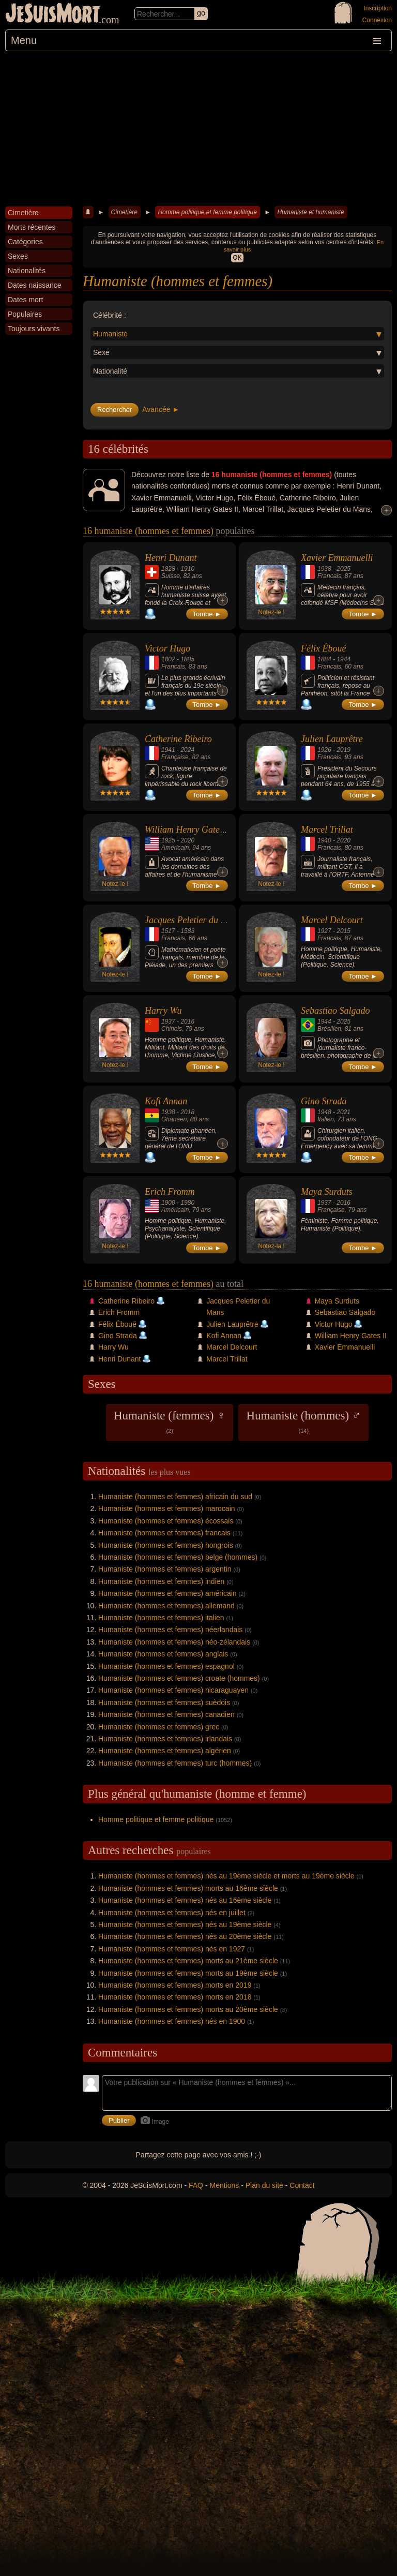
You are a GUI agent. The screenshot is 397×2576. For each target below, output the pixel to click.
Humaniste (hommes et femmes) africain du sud (175, 1496)
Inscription (377, 8)
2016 (187, 1021)
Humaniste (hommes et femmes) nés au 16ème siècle (184, 1900)
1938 (324, 568)
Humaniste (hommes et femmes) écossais (165, 1521)
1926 (324, 749)
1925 (168, 840)
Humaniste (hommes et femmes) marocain (166, 1508)
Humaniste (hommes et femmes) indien (161, 1581)
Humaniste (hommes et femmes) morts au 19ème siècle (188, 1973)
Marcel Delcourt (332, 920)
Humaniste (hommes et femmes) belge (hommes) (177, 1557)
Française (175, 757)
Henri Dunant (171, 558)
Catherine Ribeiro (178, 739)
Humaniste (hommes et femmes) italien (161, 1617)
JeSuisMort (52, 14)
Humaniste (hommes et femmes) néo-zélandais (174, 1642)
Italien (325, 1119)
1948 (324, 1112)
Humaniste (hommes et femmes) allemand (166, 1606)
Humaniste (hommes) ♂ (303, 1421)
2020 (187, 840)
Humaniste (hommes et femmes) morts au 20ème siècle (188, 2009)
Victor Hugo (167, 648)
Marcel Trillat (327, 829)
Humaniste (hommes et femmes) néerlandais (170, 1629)
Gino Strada (324, 1101)
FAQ (196, 2185)
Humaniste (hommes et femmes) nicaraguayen (173, 1690)
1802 (168, 659)
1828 (168, 568)
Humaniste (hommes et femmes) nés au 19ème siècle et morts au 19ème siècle (226, 1876)
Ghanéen (174, 1119)
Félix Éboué (323, 648)
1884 (324, 659)
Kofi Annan (166, 1101)
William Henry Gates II (188, 829)
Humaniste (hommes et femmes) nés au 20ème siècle (184, 1936)
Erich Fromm (170, 1192)
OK (237, 257)
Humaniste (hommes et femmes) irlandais (165, 1739)
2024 (187, 749)
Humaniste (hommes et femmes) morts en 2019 (174, 1985)
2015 (343, 931)
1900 (168, 1202)
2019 (343, 749)
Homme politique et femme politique (207, 212)
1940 (324, 840)
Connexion (377, 20)
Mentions (224, 2185)
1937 (168, 1021)
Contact (301, 2185)
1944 (343, 659)
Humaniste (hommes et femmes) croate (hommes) (179, 1678)
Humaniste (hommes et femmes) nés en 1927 (171, 1949)
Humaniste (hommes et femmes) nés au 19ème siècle (184, 1924)
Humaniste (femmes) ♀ (170, 1421)
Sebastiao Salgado (335, 1010)
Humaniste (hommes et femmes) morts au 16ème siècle (188, 1888)
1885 (187, 659)
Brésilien (329, 1028)
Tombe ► (207, 614)
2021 (343, 1112)
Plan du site (264, 2185)
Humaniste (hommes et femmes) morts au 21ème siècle (188, 1961)
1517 (168, 931)
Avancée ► (160, 409)
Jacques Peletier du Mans (193, 920)
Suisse (170, 576)
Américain (175, 847)
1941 (168, 749)
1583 (187, 931)
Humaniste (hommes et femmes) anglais (163, 1654)
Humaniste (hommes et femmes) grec (158, 1727)
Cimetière (124, 212)
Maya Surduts (327, 1192)
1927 (324, 931)
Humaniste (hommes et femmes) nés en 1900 (171, 2021)
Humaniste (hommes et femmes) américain (167, 1593)
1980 (187, 1202)
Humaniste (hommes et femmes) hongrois (165, 1545)
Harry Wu (163, 1010)
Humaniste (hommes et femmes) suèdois (164, 1702)
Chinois (171, 1028)
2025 (343, 568)
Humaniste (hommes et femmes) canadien (166, 1714)
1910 (187, 568)
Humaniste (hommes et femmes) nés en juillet (172, 1912)
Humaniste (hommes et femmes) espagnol (166, 1666)
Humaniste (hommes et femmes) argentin (165, 1569)
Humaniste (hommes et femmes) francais (164, 1533)
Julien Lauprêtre (332, 739)
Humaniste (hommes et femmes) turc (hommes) (175, 1763)
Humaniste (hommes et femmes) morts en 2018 (174, 1997)
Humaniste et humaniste (310, 212)
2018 (187, 1112)
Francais (329, 576)
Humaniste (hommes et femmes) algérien (164, 1750)
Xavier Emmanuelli (337, 558)
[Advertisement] (198, 128)
